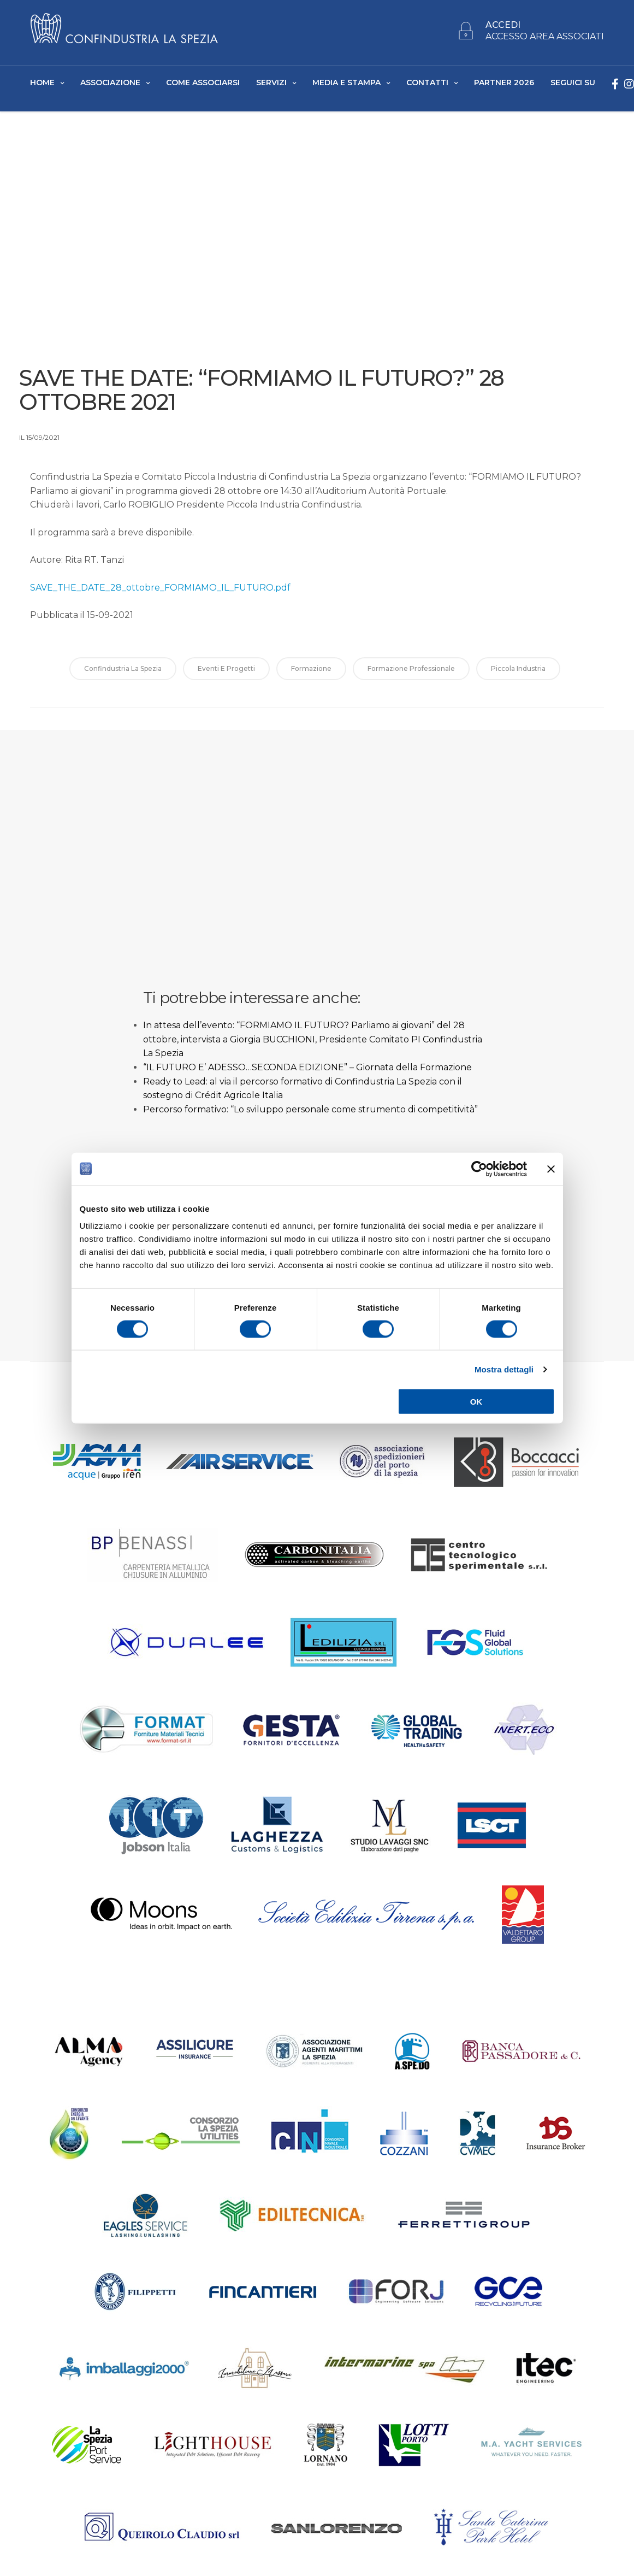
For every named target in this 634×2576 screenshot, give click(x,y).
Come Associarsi (203, 82)
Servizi (271, 82)
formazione (311, 672)
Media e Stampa (346, 82)
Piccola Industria (518, 672)
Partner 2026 (504, 82)
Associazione (110, 82)
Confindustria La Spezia (123, 672)
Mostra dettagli (504, 1369)
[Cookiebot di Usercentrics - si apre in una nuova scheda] (479, 1168)
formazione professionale (411, 672)
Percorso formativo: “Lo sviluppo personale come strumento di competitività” (310, 1112)
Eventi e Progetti (226, 672)
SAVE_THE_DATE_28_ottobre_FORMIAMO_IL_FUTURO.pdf (160, 591)
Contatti (427, 82)
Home (42, 82)
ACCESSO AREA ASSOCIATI (544, 37)
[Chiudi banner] (551, 1168)
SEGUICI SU (572, 82)
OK (476, 1401)
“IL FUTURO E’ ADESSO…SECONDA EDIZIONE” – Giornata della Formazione (307, 1070)
